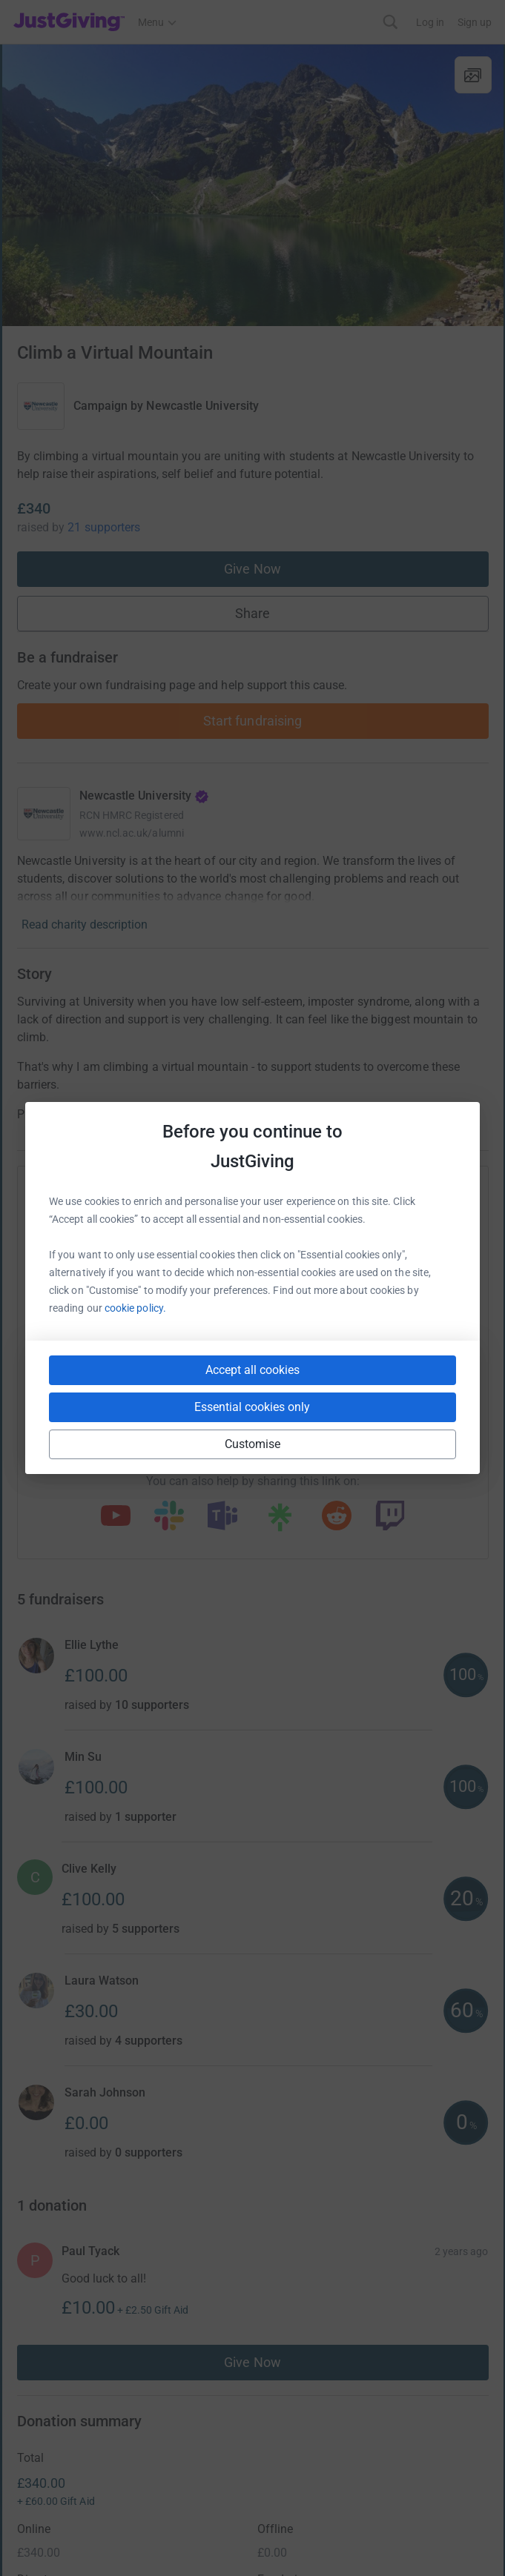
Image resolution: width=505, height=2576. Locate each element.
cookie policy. (135, 1308)
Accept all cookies (252, 1370)
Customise (253, 1444)
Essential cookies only (252, 1407)
